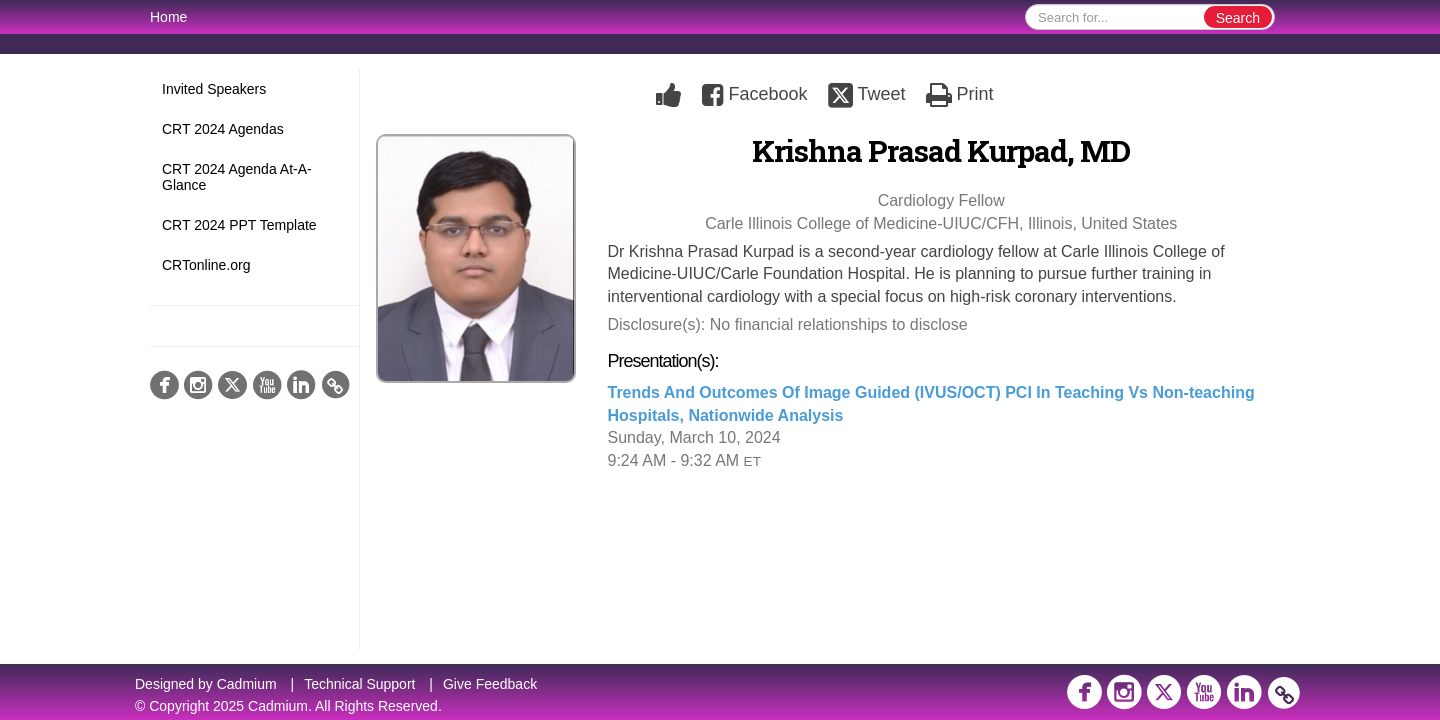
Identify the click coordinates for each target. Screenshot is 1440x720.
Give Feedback (490, 684)
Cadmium (247, 684)
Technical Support (359, 684)
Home (168, 17)
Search (1238, 18)
